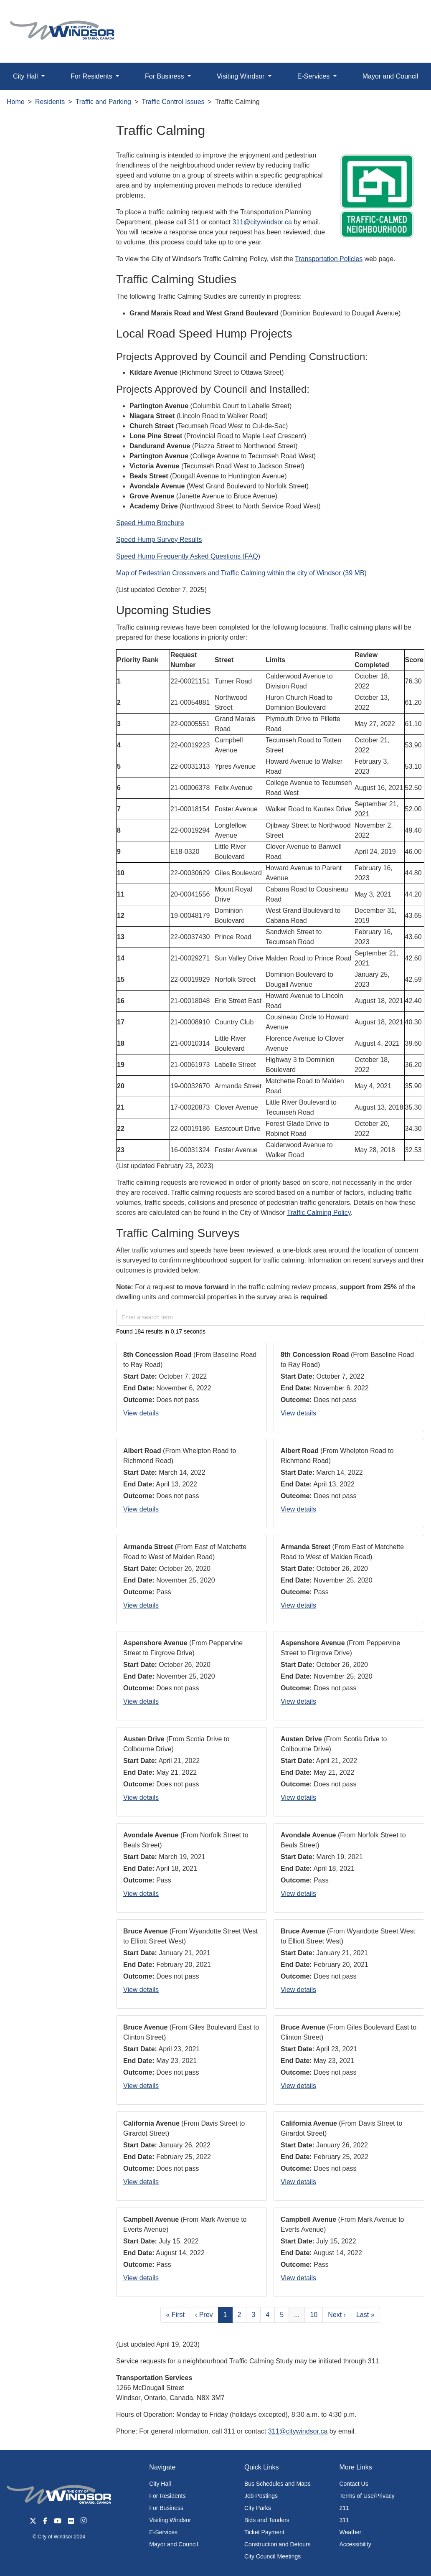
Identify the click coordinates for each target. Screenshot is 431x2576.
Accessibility (355, 2544)
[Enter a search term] (270, 1317)
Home (16, 101)
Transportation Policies (329, 258)
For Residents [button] (92, 76)
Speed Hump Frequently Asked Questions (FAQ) (188, 556)
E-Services (163, 2532)
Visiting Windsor (170, 2520)
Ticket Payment (264, 2532)
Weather (350, 2532)
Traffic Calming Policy (319, 1212)
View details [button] (141, 1413)
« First (175, 2314)
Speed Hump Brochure (150, 522)
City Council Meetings (272, 2556)
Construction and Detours (277, 2544)
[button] (405, 15)
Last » (365, 2314)
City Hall (160, 2483)
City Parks (257, 2508)
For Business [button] (165, 76)
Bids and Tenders (266, 2520)
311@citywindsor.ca (262, 222)
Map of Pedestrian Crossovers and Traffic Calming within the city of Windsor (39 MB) (241, 573)
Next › (337, 2314)
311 (344, 2520)
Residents (50, 101)
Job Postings (261, 2495)
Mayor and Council (173, 2544)
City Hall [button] (26, 76)
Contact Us (353, 2483)
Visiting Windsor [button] (241, 76)
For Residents (167, 2495)
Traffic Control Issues (173, 101)
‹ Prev (204, 2314)
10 (313, 2314)
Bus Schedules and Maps (277, 2483)
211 (344, 2508)
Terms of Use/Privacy (366, 2495)
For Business (166, 2508)
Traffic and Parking (103, 101)
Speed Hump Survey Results (159, 539)
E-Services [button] (314, 76)
